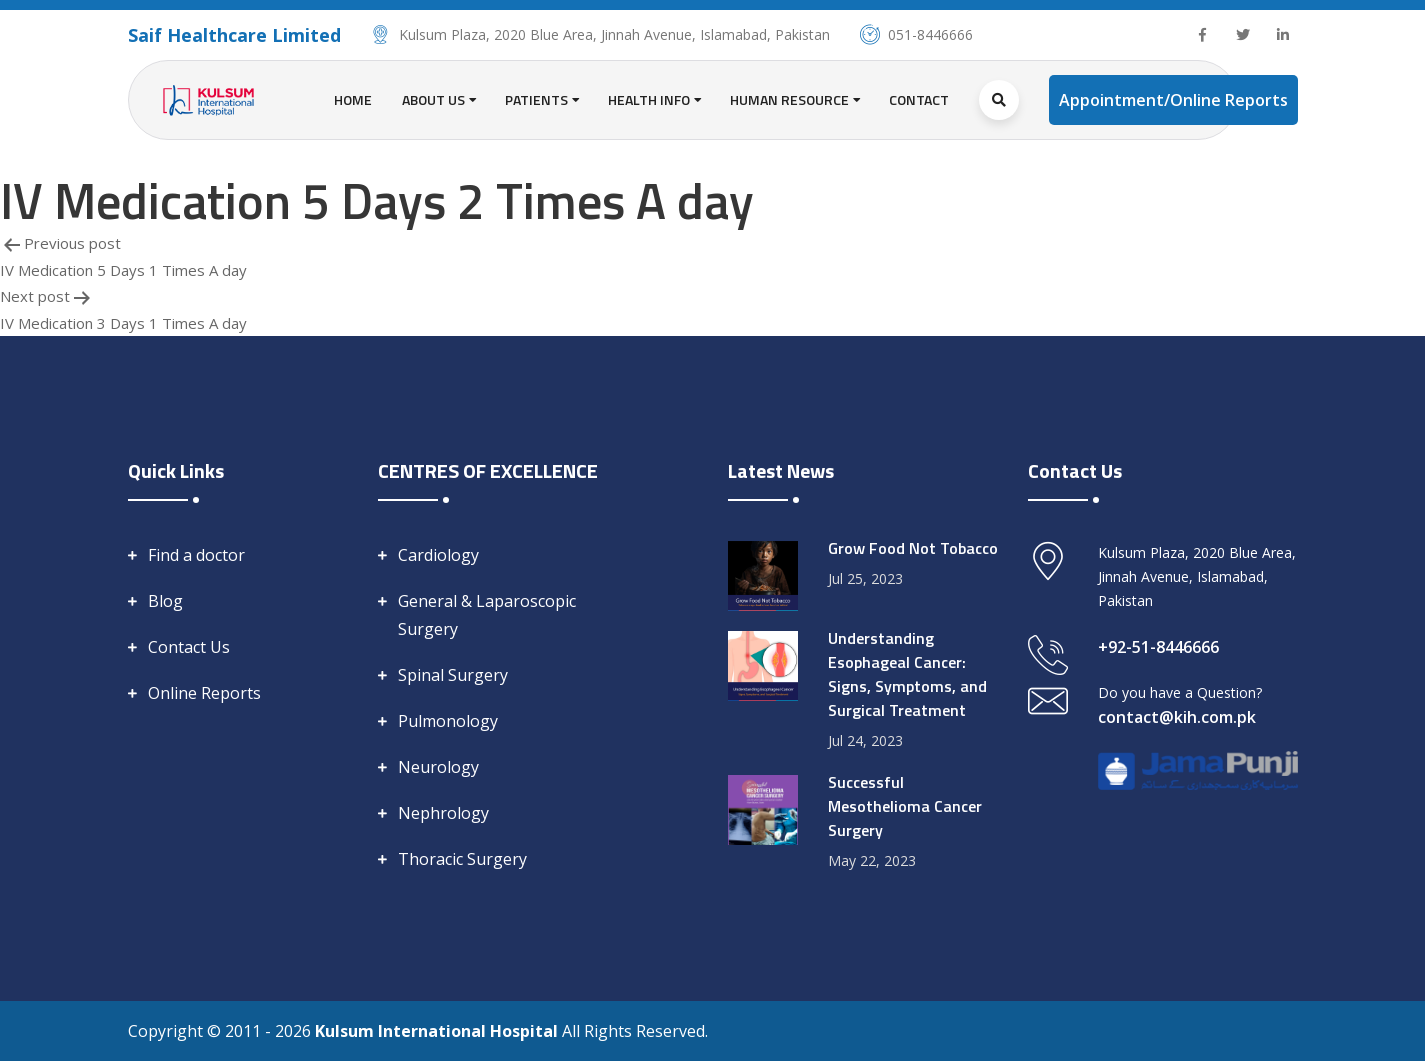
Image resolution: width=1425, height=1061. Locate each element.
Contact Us (189, 647)
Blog (165, 601)
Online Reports (204, 693)
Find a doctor (196, 555)
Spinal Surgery (453, 675)
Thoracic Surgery (462, 859)
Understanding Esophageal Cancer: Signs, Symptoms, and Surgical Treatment (907, 674)
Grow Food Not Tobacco (913, 548)
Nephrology (443, 813)
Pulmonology (448, 721)
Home (353, 99)
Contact (919, 99)
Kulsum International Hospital (438, 1031)
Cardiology (438, 555)
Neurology (438, 767)
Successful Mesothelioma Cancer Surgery (905, 806)
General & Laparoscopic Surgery (487, 615)
